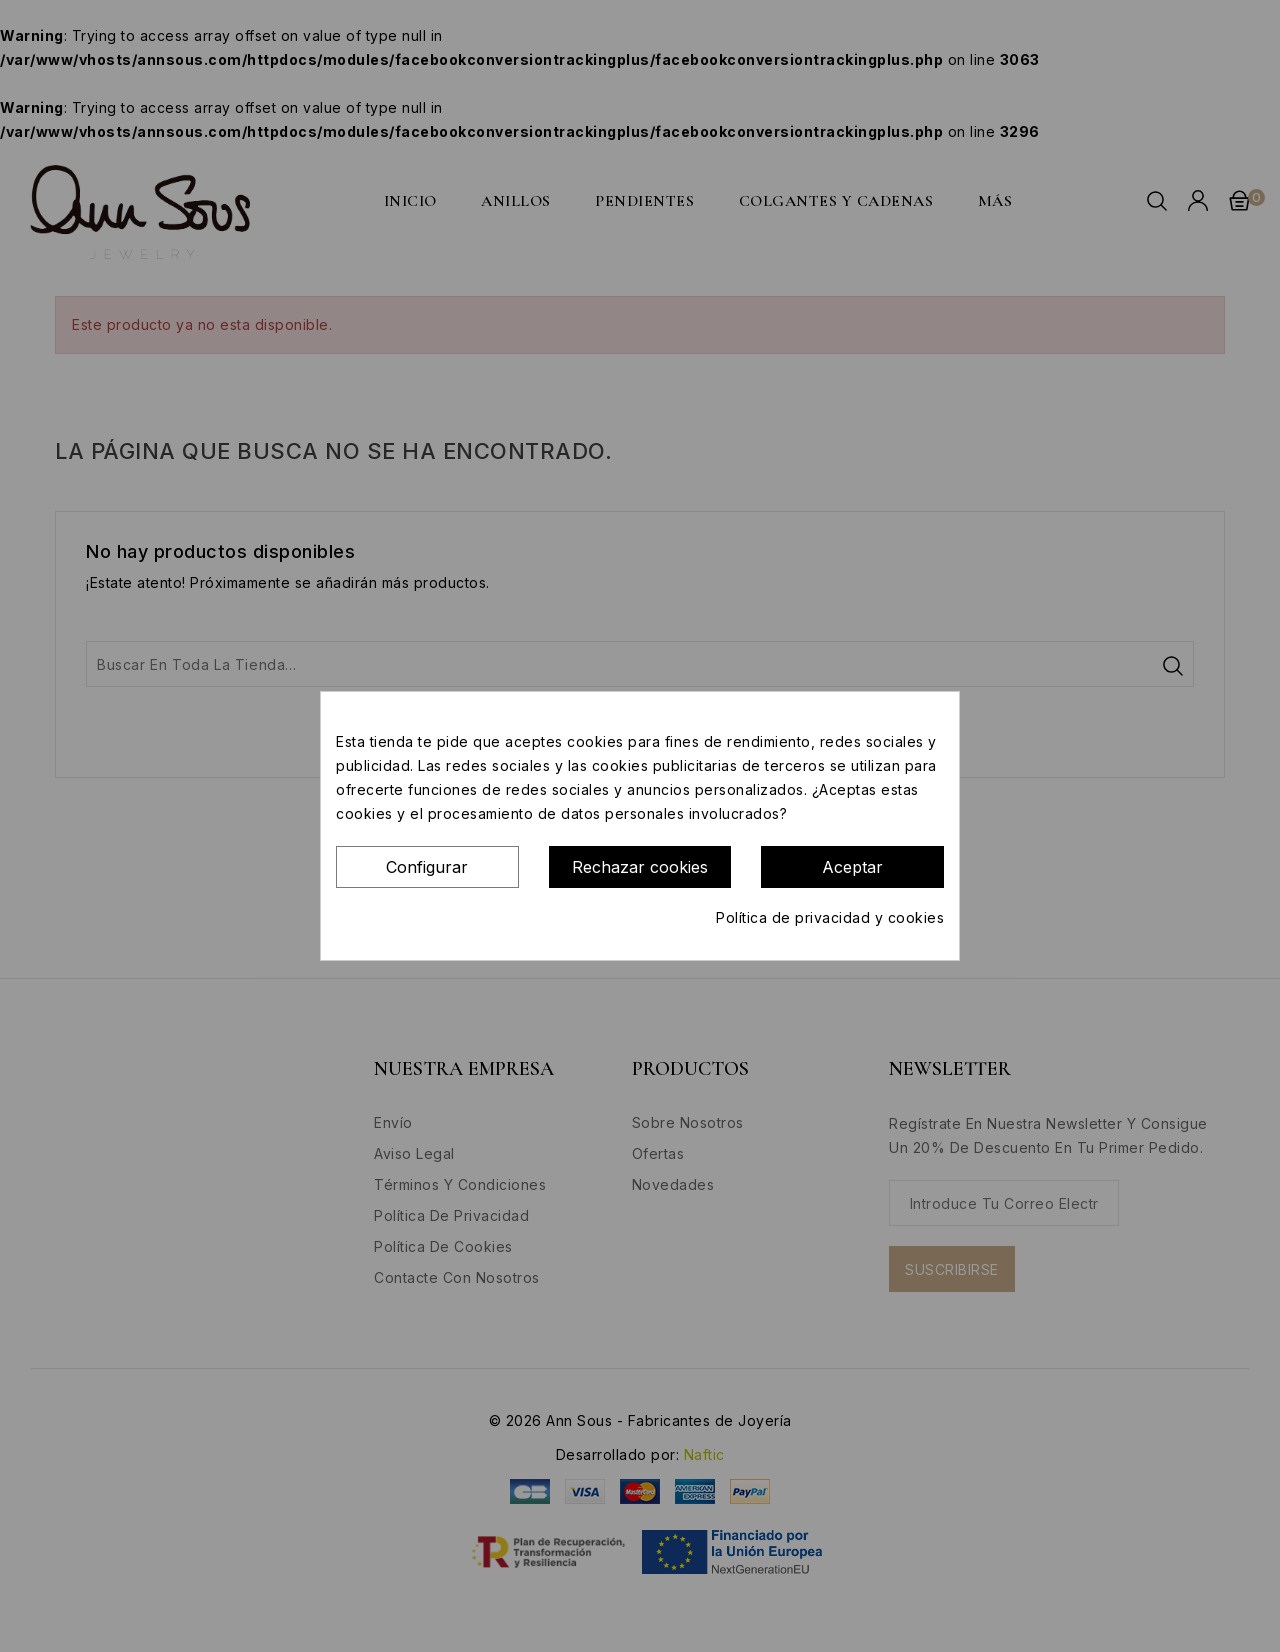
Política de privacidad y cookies (830, 917)
